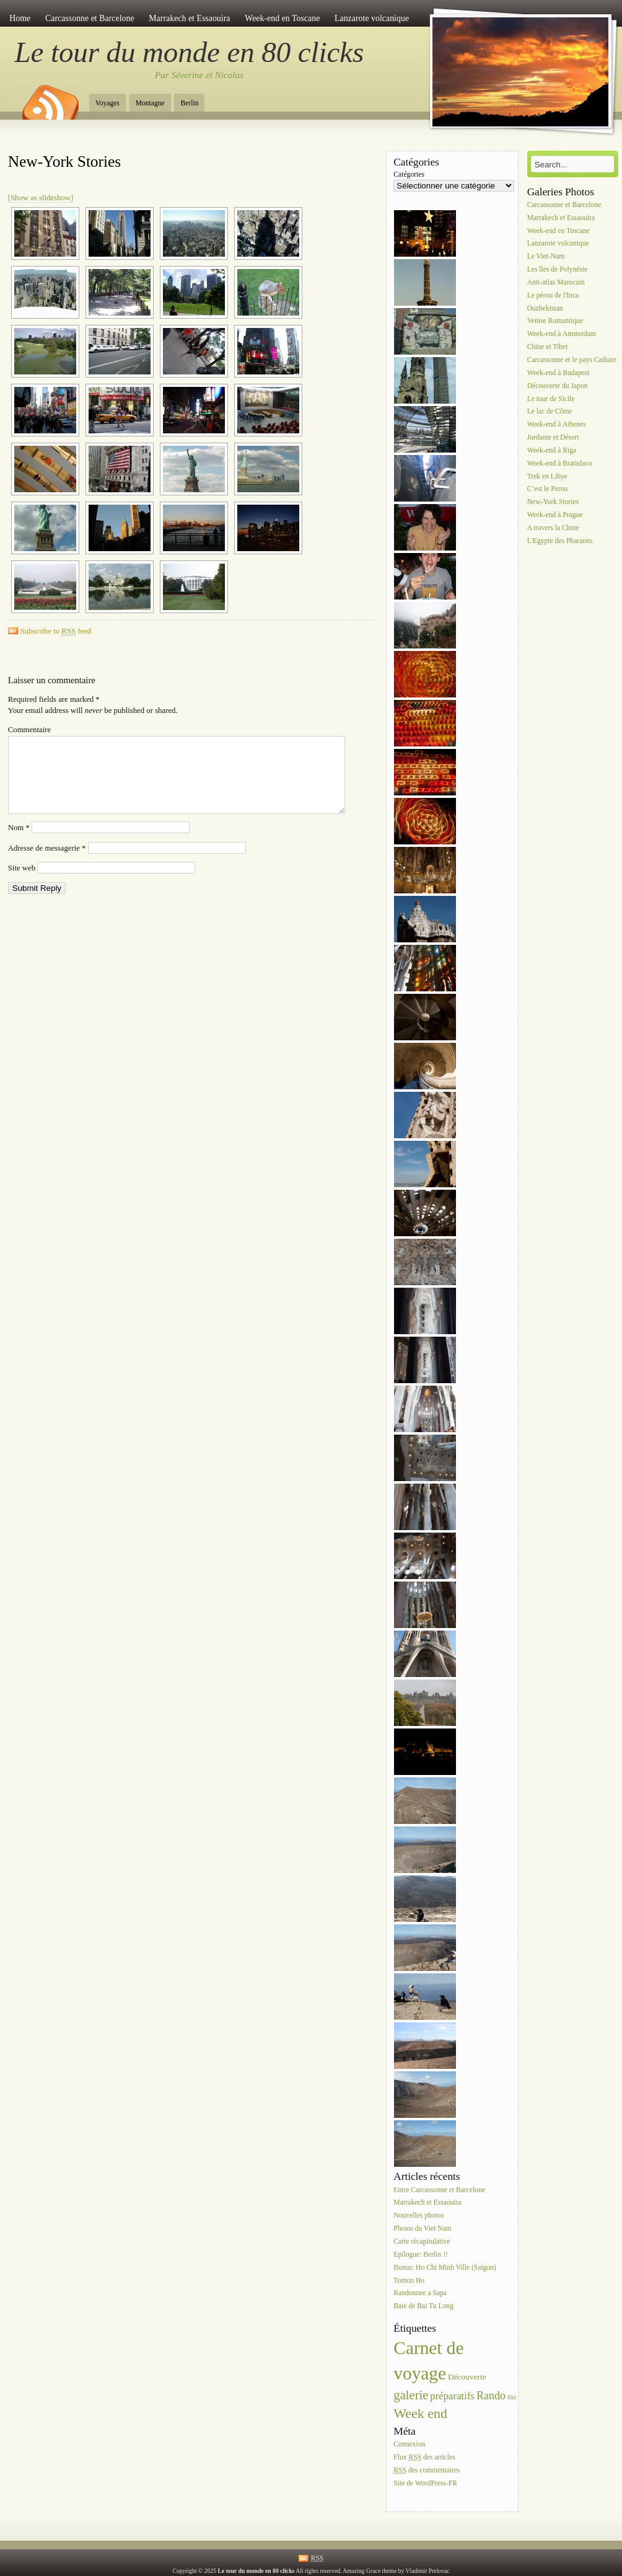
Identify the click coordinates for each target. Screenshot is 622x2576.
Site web (21, 883)
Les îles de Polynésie (557, 269)
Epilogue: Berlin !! (420, 2255)
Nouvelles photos (418, 2216)
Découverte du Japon (557, 386)
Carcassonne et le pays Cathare (571, 360)
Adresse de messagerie (47, 863)
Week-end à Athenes (556, 425)
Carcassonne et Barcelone (89, 18)
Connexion (409, 2444)
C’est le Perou (547, 489)
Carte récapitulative (421, 2241)
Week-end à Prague (555, 515)
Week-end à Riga (552, 450)
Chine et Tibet (547, 347)
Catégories (408, 174)
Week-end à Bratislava (559, 463)
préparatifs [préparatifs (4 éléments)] (452, 2396)
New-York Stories (64, 161)
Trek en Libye (547, 476)
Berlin (189, 103)
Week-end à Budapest (558, 373)
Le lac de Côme (549, 412)
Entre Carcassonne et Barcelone (439, 2190)
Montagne (150, 103)
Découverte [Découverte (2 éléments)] (467, 2376)
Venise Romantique (555, 321)
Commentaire (29, 729)
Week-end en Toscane (282, 18)
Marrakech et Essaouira (189, 18)
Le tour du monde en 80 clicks (189, 52)
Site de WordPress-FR (425, 2483)
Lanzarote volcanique (372, 18)
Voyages (107, 103)
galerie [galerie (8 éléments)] (410, 2395)
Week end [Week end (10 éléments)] (420, 2413)
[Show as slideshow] (41, 197)
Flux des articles (424, 2457)
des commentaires (426, 2470)
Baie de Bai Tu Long (423, 2307)
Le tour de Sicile (551, 399)
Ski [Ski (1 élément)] (511, 2397)
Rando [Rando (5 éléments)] (491, 2395)
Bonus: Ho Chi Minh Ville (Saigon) (444, 2268)
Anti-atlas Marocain (556, 282)
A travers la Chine (553, 528)
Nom (19, 842)
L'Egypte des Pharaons (560, 541)
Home (19, 18)
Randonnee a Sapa (420, 2294)
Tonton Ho (408, 2281)
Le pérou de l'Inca (553, 295)
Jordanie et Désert (553, 437)
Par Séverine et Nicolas (199, 75)
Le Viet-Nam (546, 257)
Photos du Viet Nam (422, 2228)
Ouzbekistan (545, 308)
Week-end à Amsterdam (561, 334)
